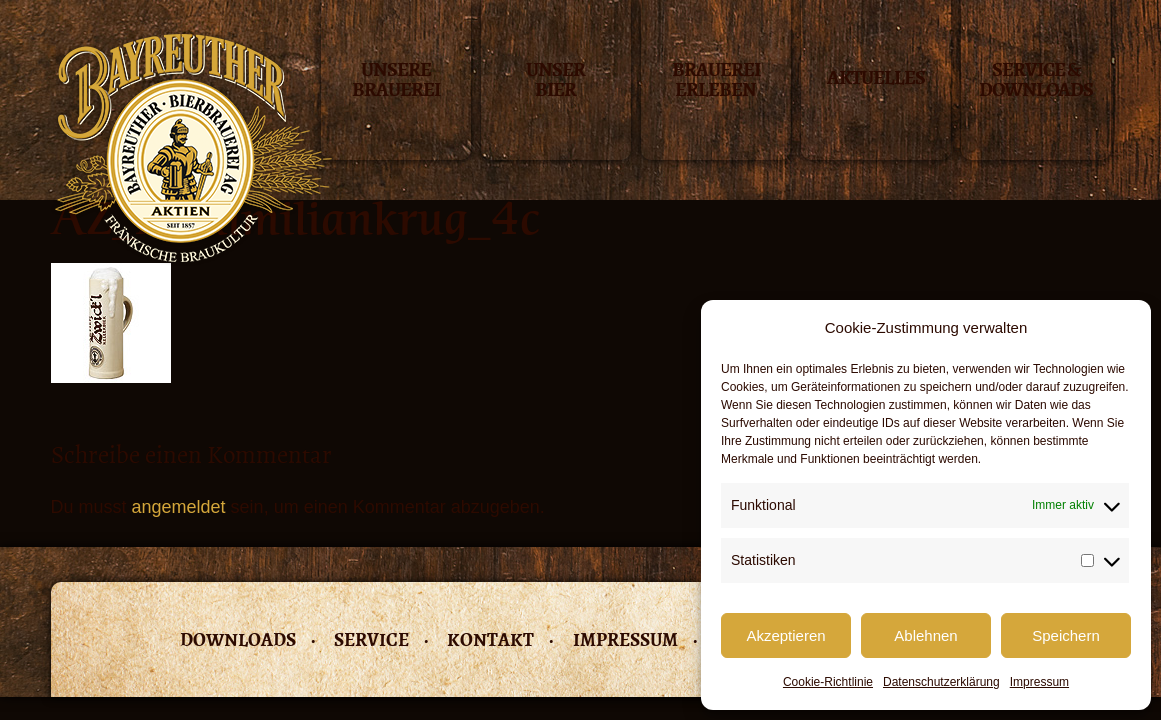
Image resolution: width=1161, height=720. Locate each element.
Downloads (238, 639)
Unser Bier (555, 81)
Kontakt (490, 639)
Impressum (1039, 682)
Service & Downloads (1036, 81)
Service (371, 639)
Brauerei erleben (716, 81)
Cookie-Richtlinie (828, 682)
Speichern (1066, 635)
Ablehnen (925, 635)
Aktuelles (876, 77)
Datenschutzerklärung (941, 682)
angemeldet (179, 507)
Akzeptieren (785, 635)
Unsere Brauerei (396, 81)
